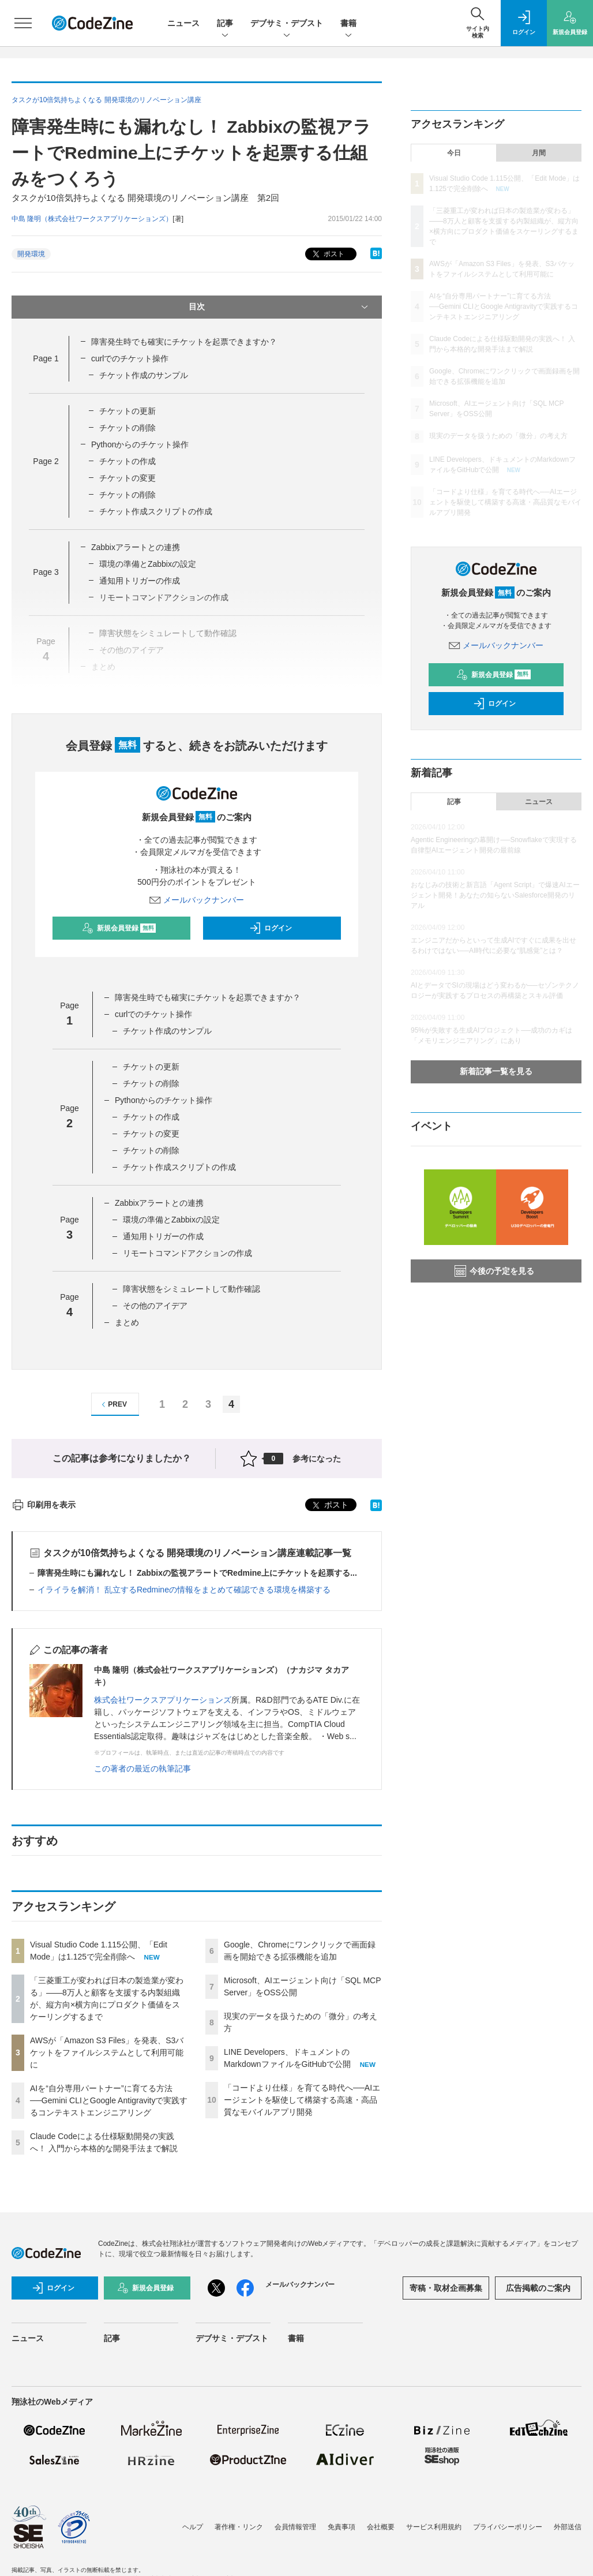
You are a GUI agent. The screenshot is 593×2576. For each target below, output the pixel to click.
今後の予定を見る (494, 1271)
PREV (113, 1404)
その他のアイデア (155, 1305)
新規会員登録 (119, 928)
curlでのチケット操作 (130, 358)
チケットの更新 (127, 411)
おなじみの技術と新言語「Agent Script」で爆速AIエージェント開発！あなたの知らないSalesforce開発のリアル (495, 895)
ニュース (183, 23)
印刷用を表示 (44, 1504)
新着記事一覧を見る (496, 1071)
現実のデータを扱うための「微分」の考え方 (498, 436)
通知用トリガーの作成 (139, 580)
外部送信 (567, 2527)
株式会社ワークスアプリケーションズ (162, 1699)
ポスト (327, 254)
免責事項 (341, 2527)
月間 (539, 153)
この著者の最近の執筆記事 (142, 1768)
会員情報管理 (295, 2527)
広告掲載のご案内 (538, 2288)
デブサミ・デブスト (286, 23)
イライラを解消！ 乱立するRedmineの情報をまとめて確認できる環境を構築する (184, 1589)
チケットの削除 (127, 427)
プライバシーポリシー (507, 2527)
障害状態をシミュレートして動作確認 (191, 1288)
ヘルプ (192, 2527)
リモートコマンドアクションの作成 (187, 1253)
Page (45, 358)
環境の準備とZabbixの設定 (147, 564)
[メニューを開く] (23, 23)
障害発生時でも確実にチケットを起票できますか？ (184, 341)
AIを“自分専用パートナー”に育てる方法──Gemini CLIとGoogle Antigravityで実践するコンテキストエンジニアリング (108, 2100)
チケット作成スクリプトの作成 (155, 511)
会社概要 (381, 2527)
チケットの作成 (127, 461)
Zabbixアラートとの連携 (135, 547)
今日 (454, 153)
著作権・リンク (239, 2527)
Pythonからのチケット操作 (140, 444)
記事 (225, 23)
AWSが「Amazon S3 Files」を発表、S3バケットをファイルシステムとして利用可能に (106, 2052)
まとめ (127, 1322)
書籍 (348, 23)
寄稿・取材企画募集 (446, 2288)
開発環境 (31, 254)
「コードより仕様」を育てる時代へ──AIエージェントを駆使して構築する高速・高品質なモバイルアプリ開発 (302, 2100)
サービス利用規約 (433, 2527)
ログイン (270, 928)
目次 (279, 307)
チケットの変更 (127, 478)
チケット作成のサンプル (143, 375)
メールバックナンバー (196, 899)
